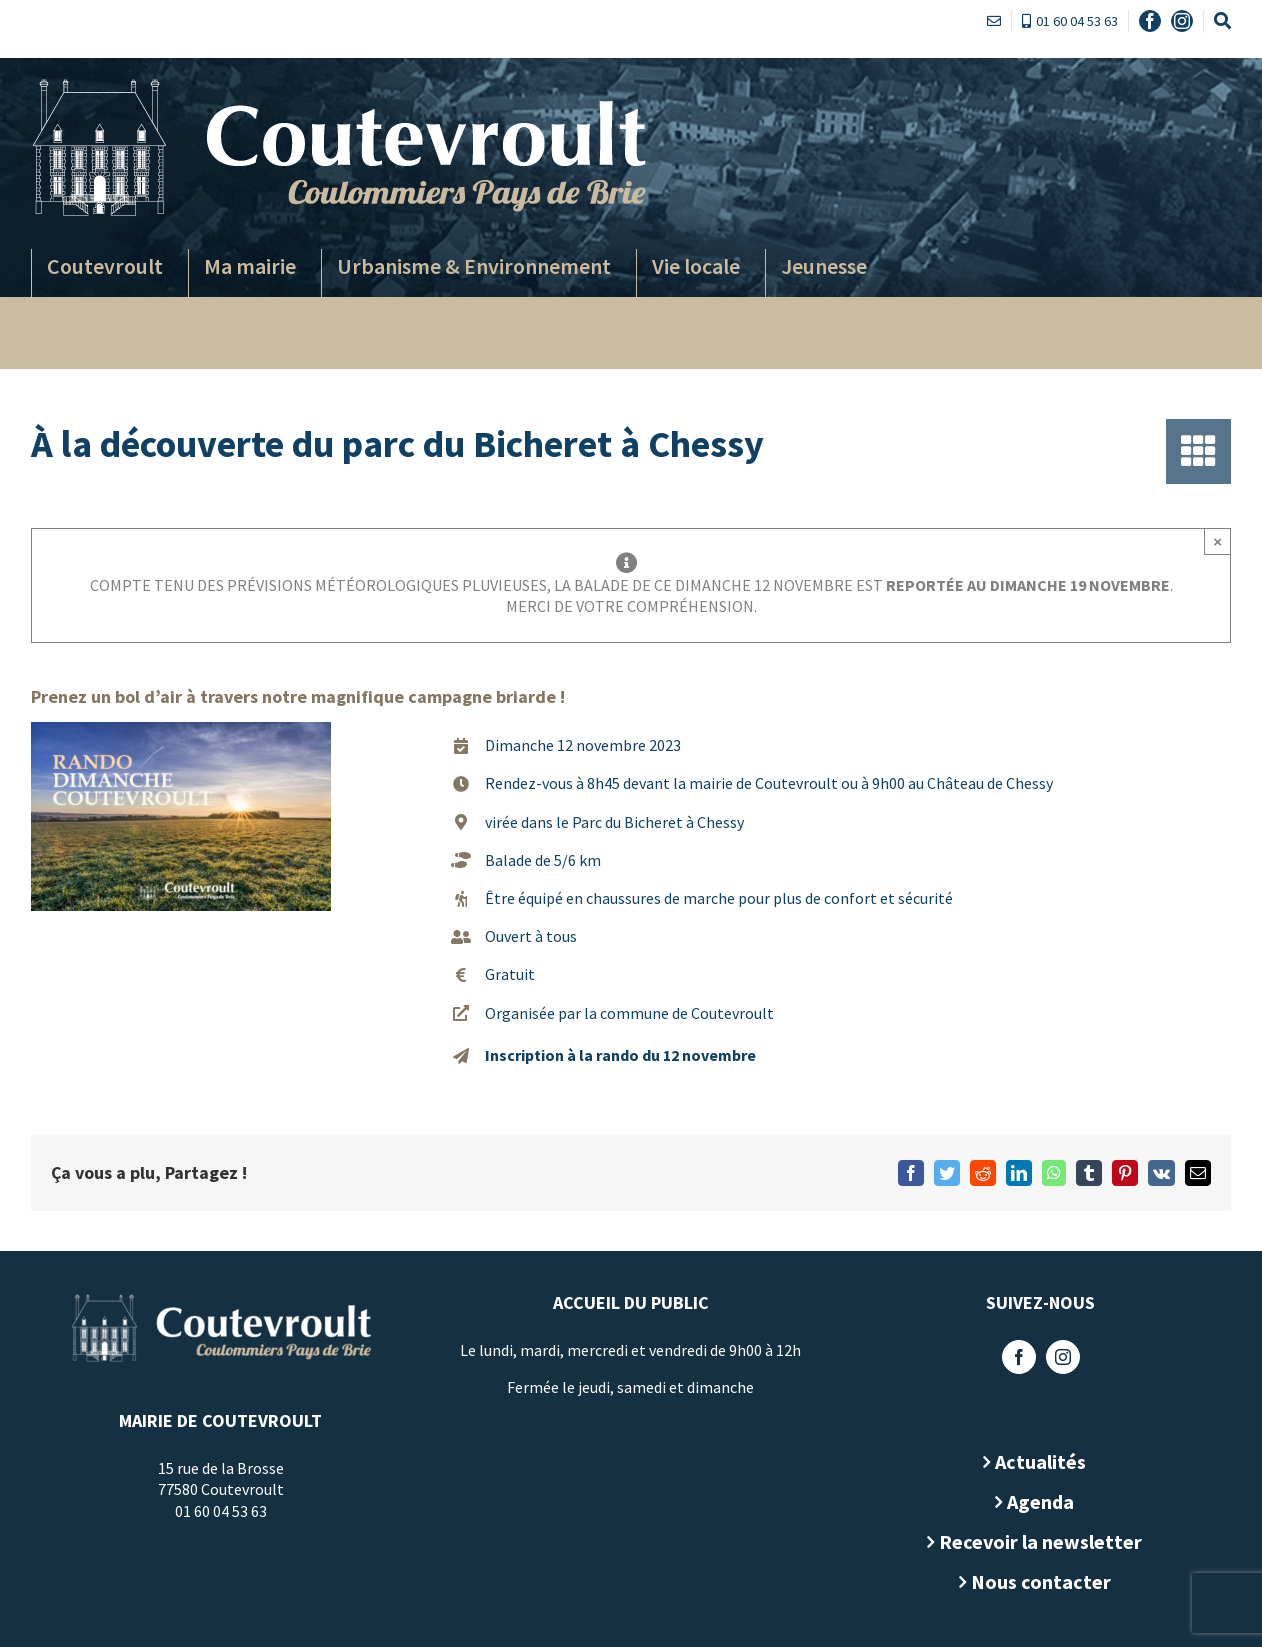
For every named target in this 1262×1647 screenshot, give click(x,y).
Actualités (1034, 1461)
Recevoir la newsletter (1034, 1541)
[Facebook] (1012, 1357)
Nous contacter (1034, 1581)
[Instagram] (1056, 1357)
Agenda (1034, 1501)
